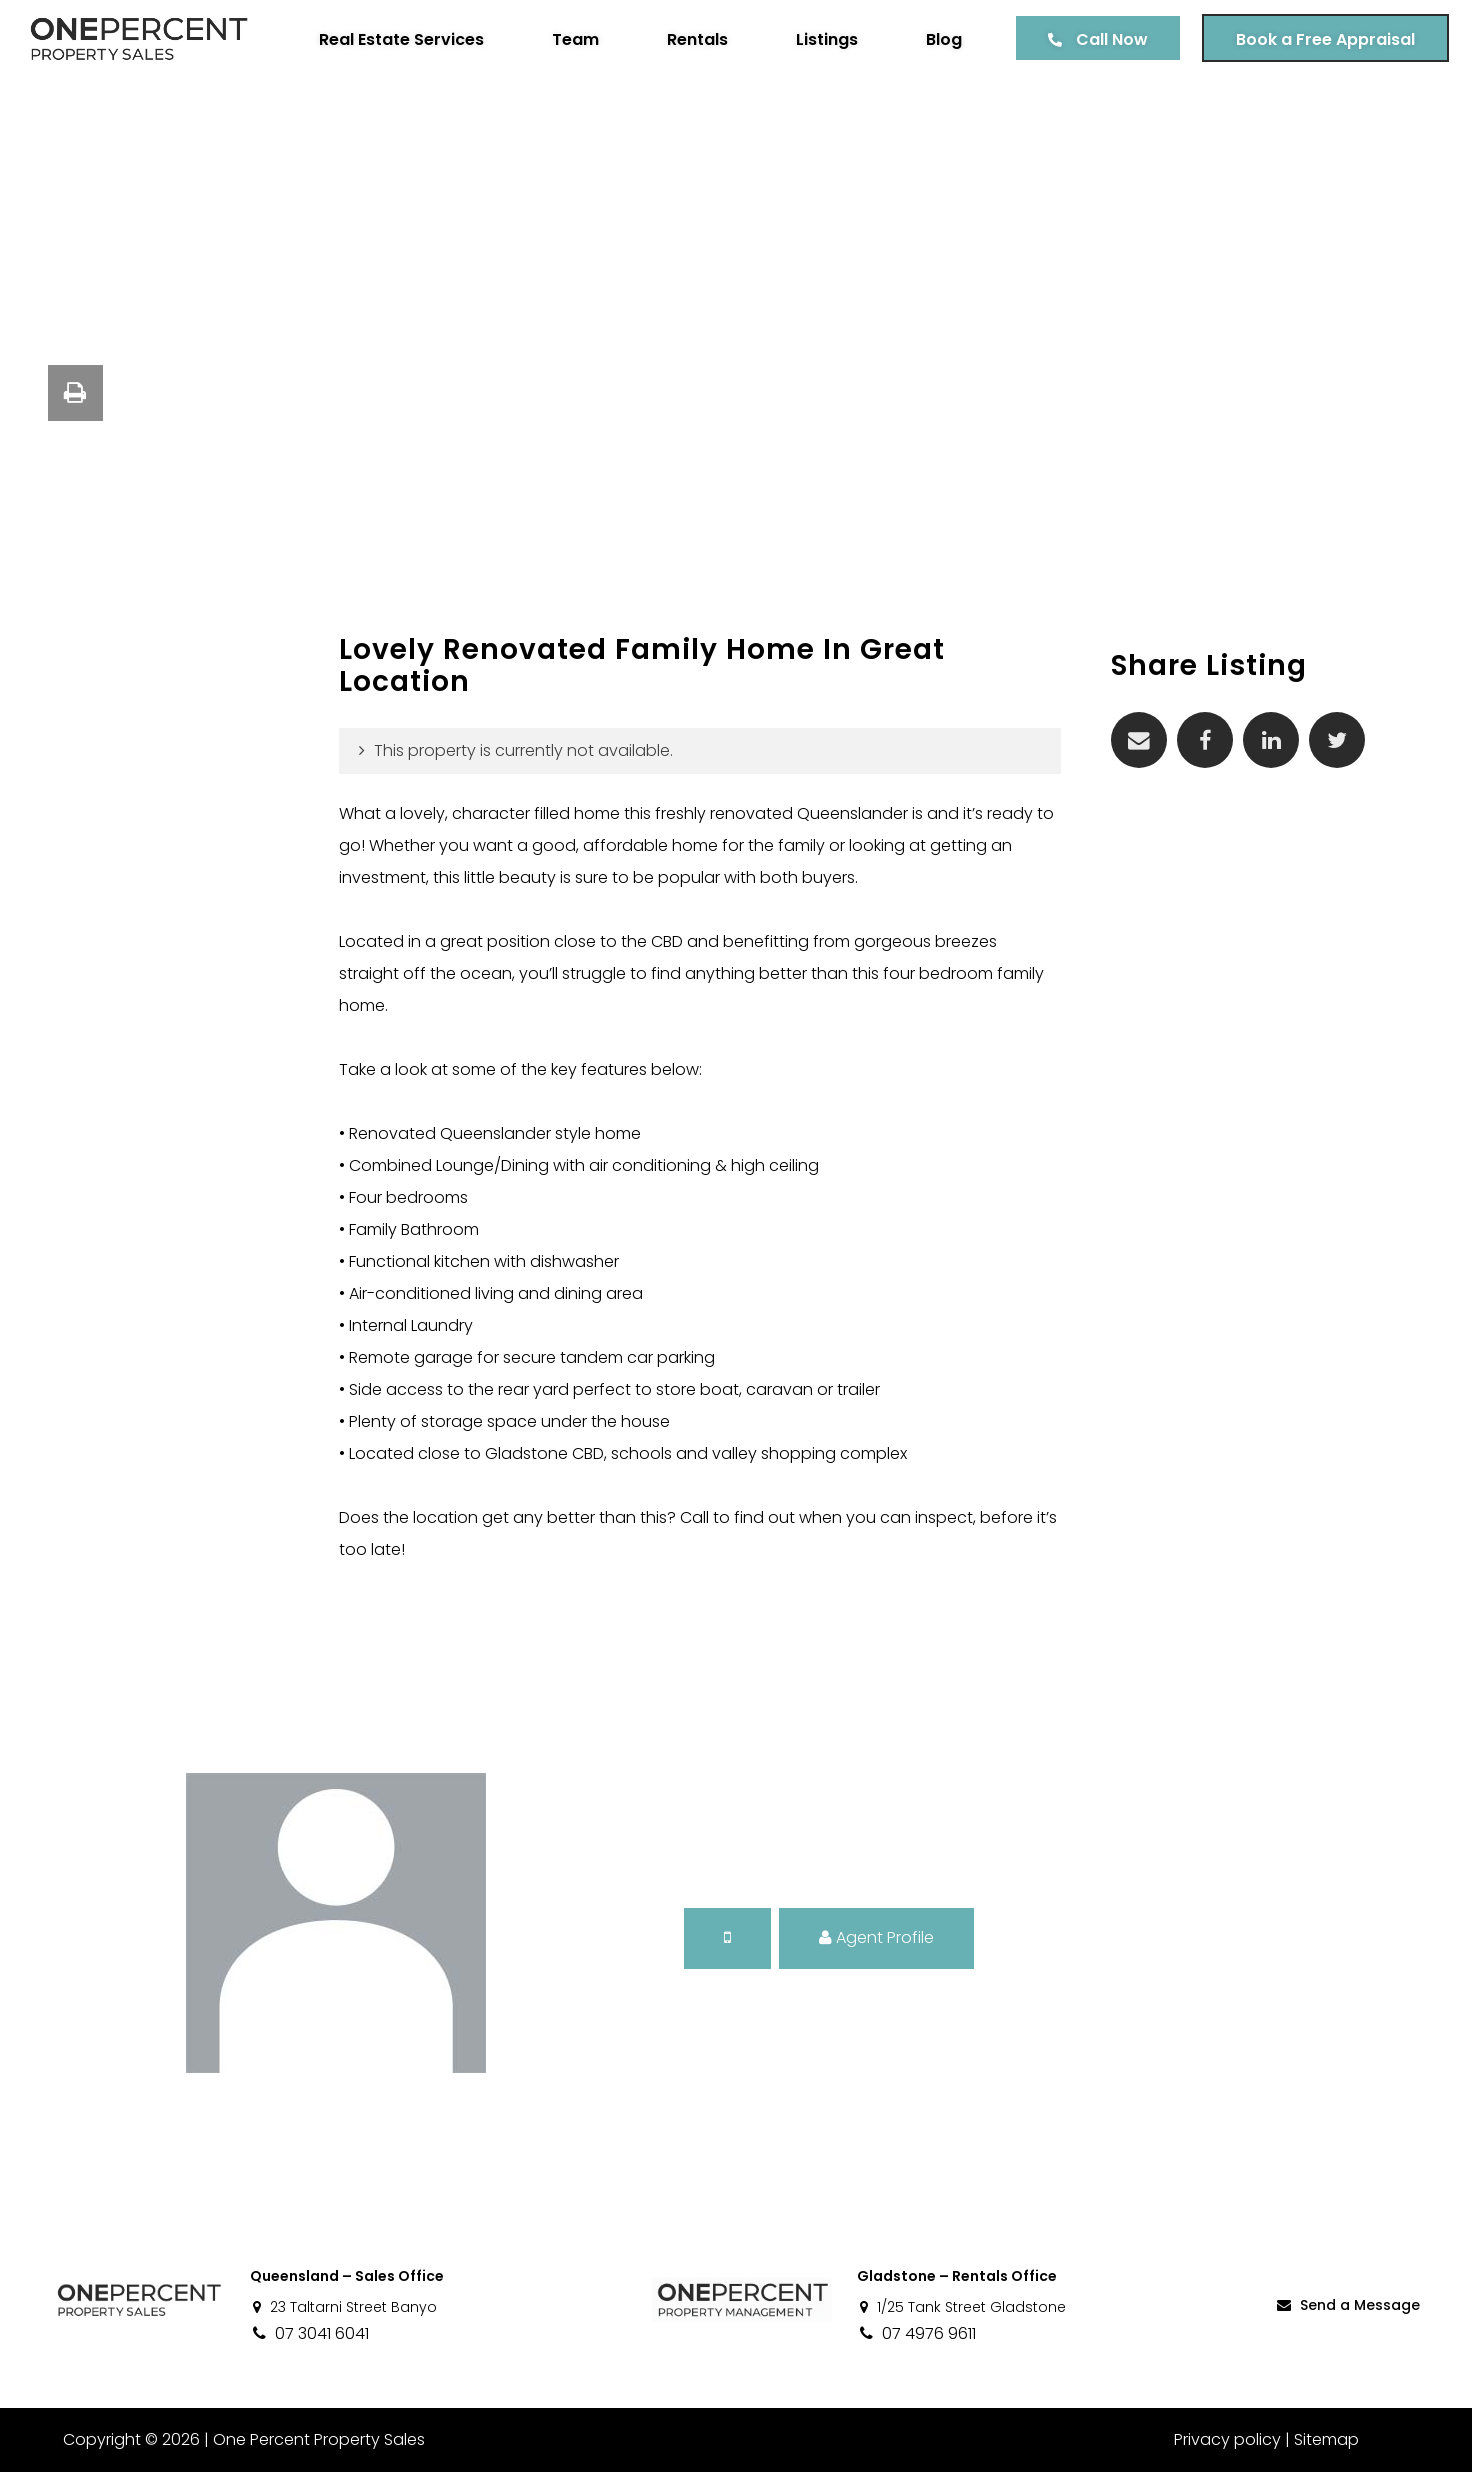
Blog (937, 39)
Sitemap (1326, 2439)
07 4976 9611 (916, 2333)
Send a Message (1347, 2305)
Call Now (1105, 39)
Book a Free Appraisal (1318, 39)
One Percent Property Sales (316, 2439)
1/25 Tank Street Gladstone (961, 2307)
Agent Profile (876, 1937)
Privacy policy (1227, 2439)
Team (568, 39)
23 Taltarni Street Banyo (343, 2307)
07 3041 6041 (309, 2333)
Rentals (690, 39)
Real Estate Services (394, 39)
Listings (820, 39)
